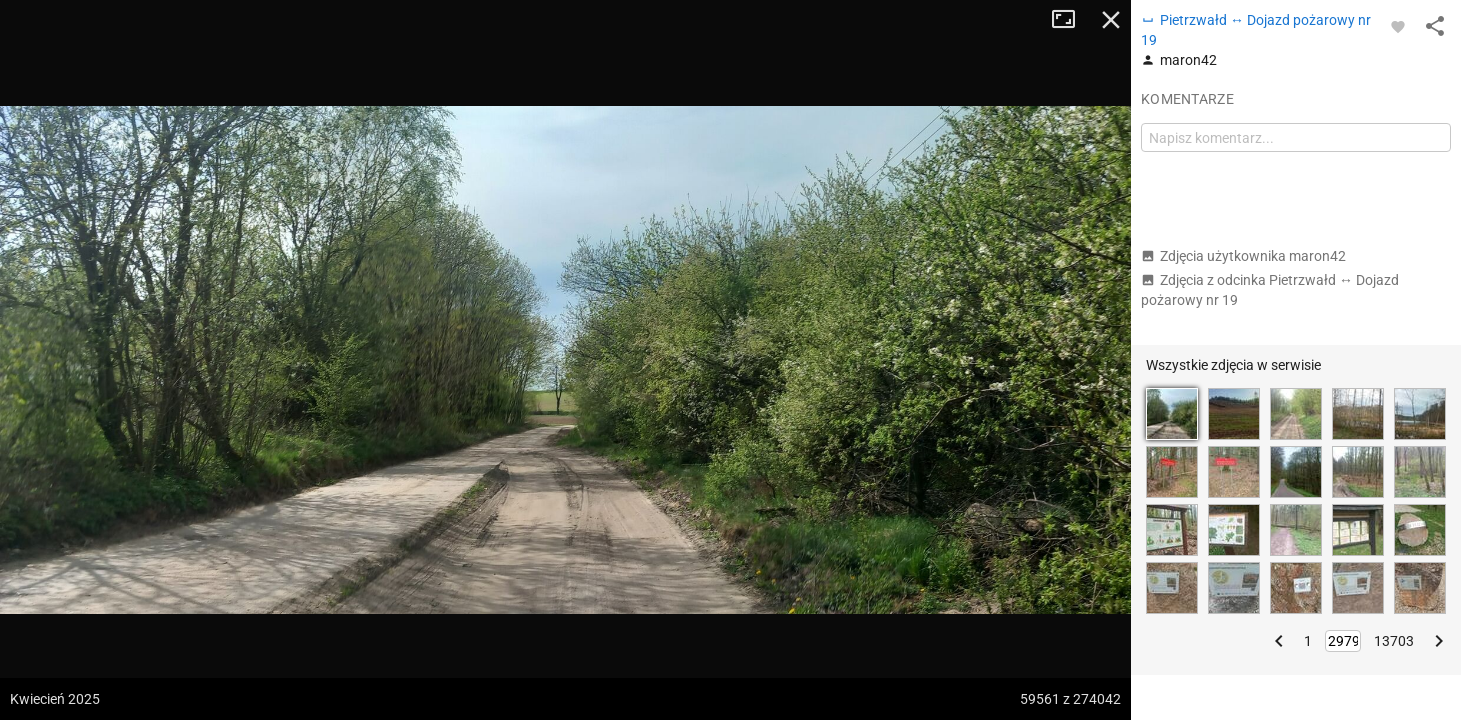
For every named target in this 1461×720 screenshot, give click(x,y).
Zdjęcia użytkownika (1243, 256)
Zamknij (1111, 20)
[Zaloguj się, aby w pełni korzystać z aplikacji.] (1398, 26)
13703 (1394, 641)
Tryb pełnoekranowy (1071, 20)
